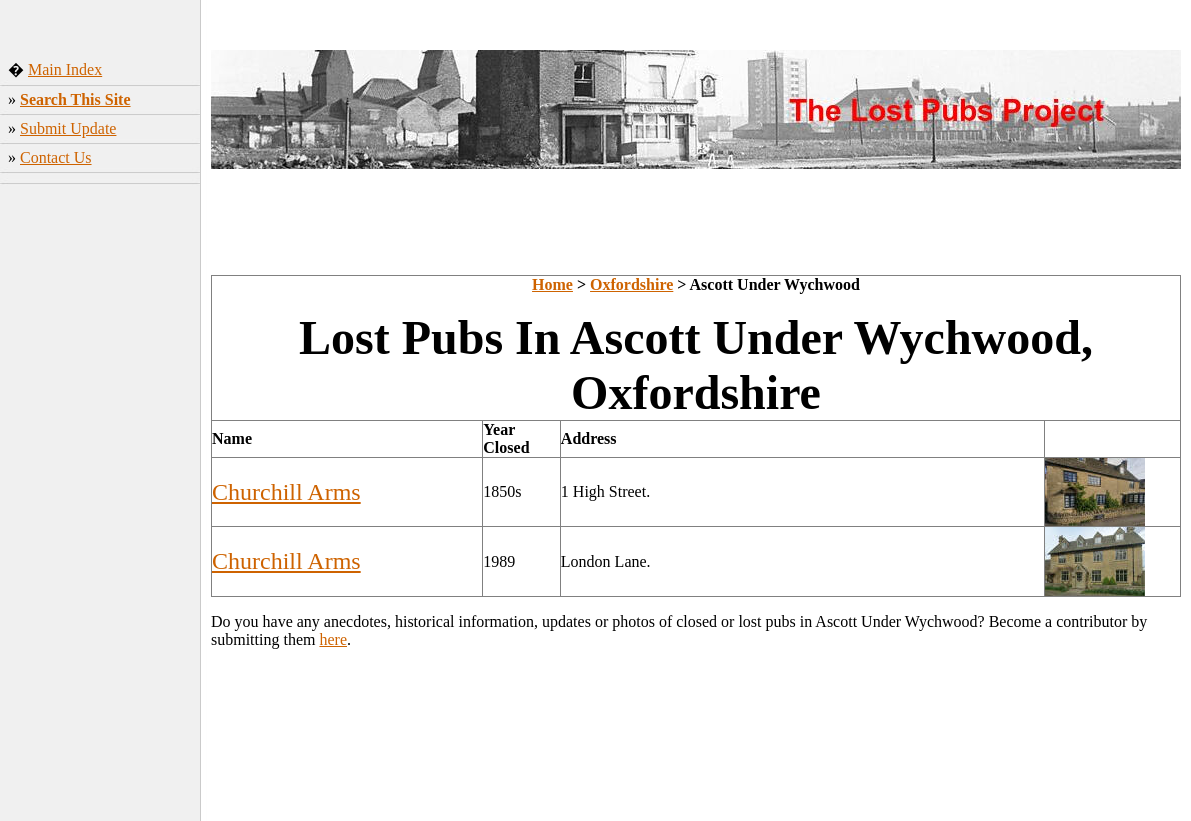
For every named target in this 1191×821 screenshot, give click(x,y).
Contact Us (56, 157)
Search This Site (75, 99)
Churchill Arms (286, 492)
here (333, 639)
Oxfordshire (631, 284)
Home (552, 284)
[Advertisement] (100, 505)
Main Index (65, 69)
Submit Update (68, 128)
